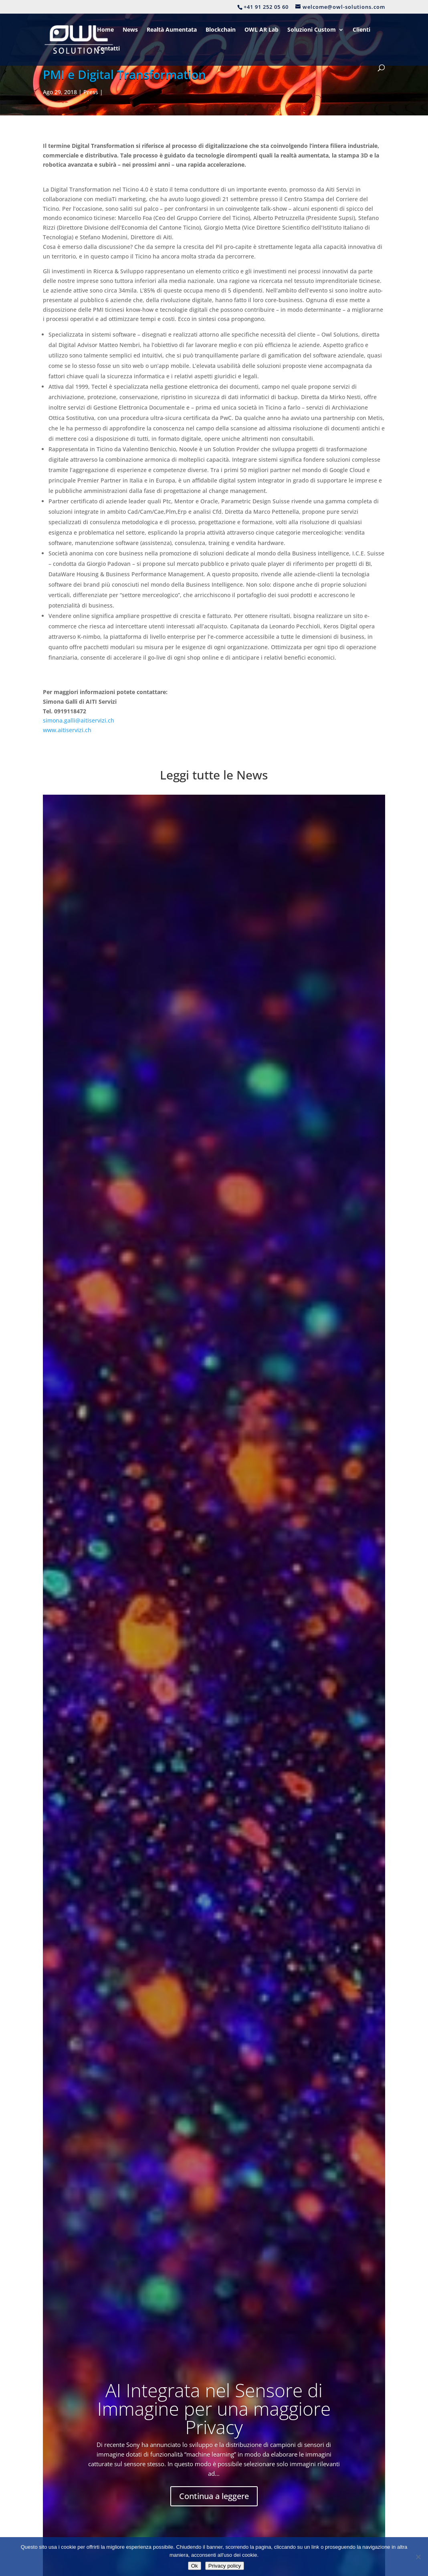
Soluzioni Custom (311, 30)
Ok (194, 2566)
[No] (418, 2557)
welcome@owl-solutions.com (324, 2506)
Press (90, 92)
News (130, 30)
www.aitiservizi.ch (67, 730)
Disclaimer (183, 2528)
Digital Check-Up (191, 2471)
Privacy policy (224, 2566)
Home (105, 30)
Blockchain (221, 30)
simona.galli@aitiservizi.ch (78, 720)
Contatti (108, 49)
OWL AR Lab (261, 30)
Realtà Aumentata (172, 30)
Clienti (361, 30)
